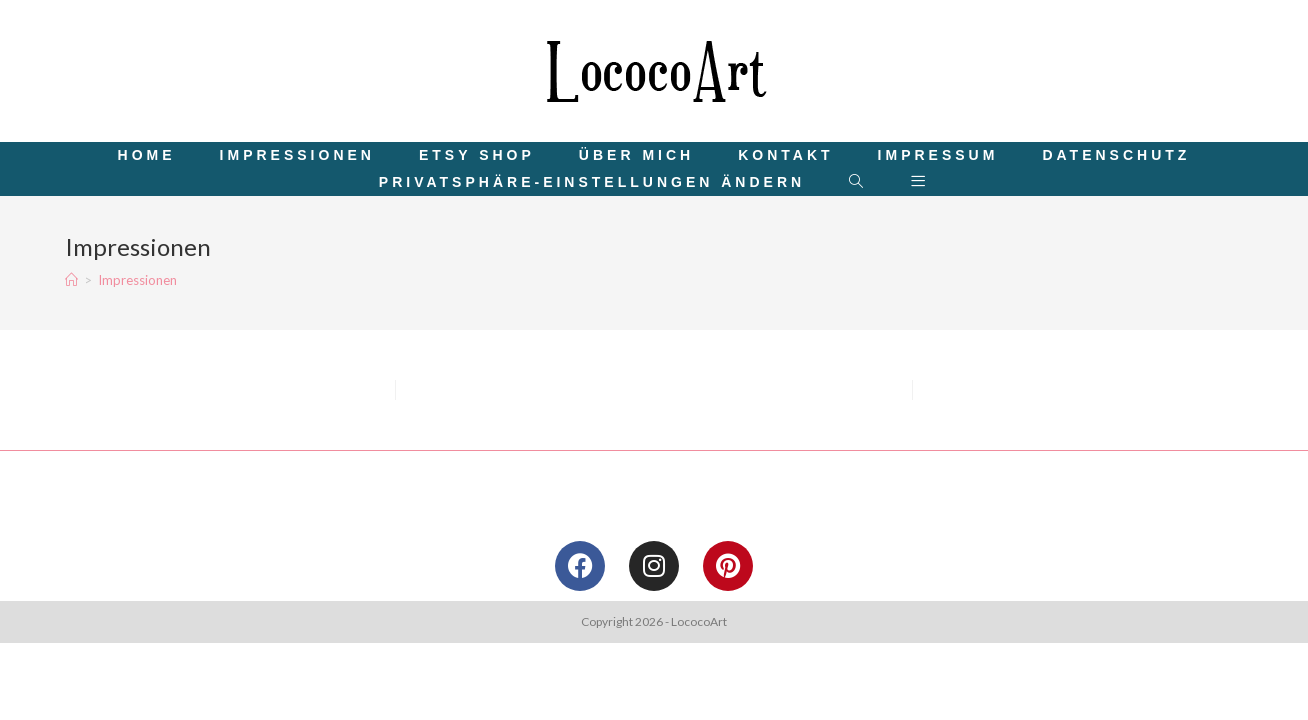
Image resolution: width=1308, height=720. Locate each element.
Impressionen (137, 280)
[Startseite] (71, 280)
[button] (592, 182)
